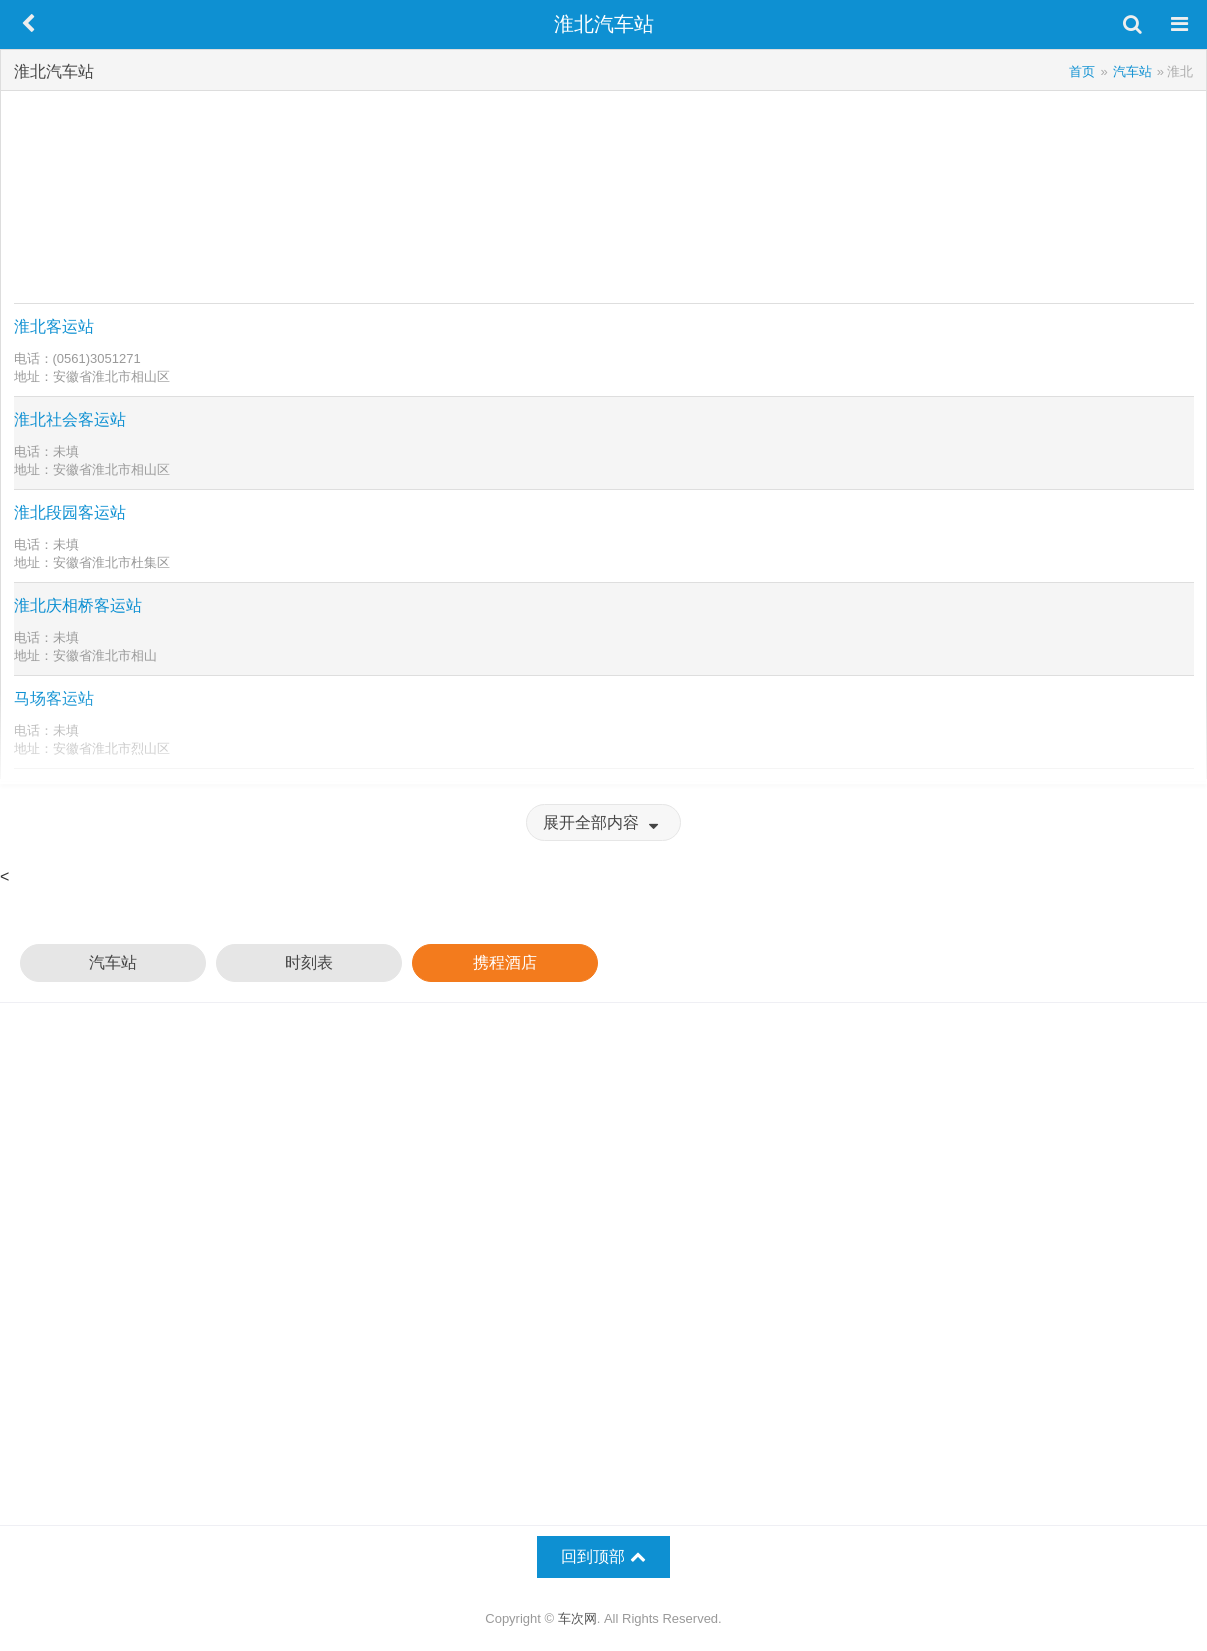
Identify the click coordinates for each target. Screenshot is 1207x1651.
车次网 (577, 1618)
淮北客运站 (54, 326)
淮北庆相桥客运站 (78, 605)
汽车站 (113, 962)
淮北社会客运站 (70, 419)
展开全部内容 (603, 822)
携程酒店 (505, 962)
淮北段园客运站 (70, 512)
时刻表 (309, 962)
